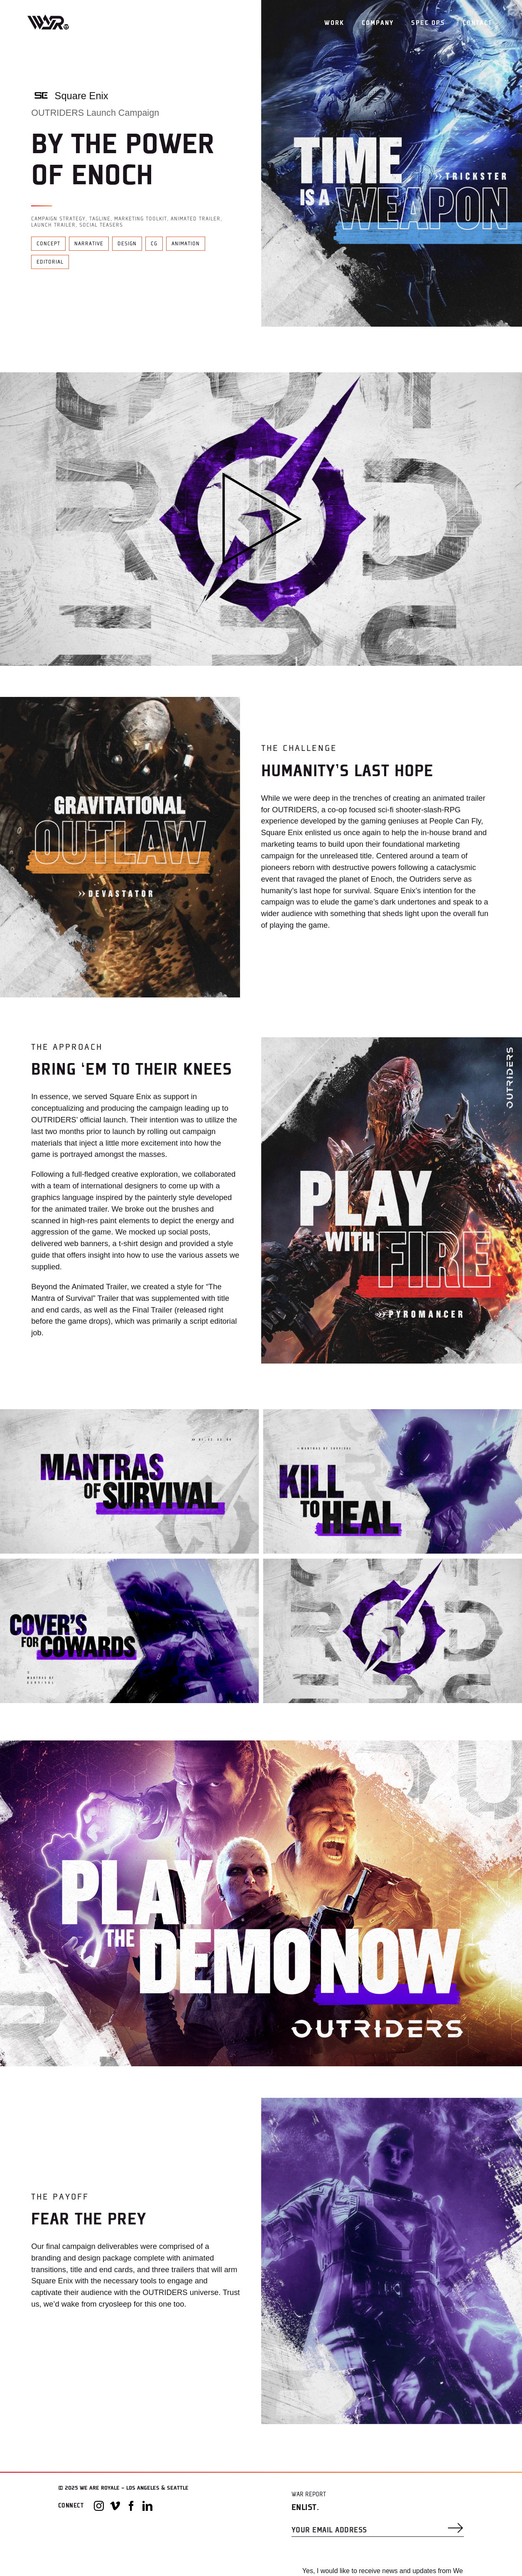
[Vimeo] (115, 2506)
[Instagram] (99, 2506)
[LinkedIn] (147, 2506)
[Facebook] (131, 2506)
